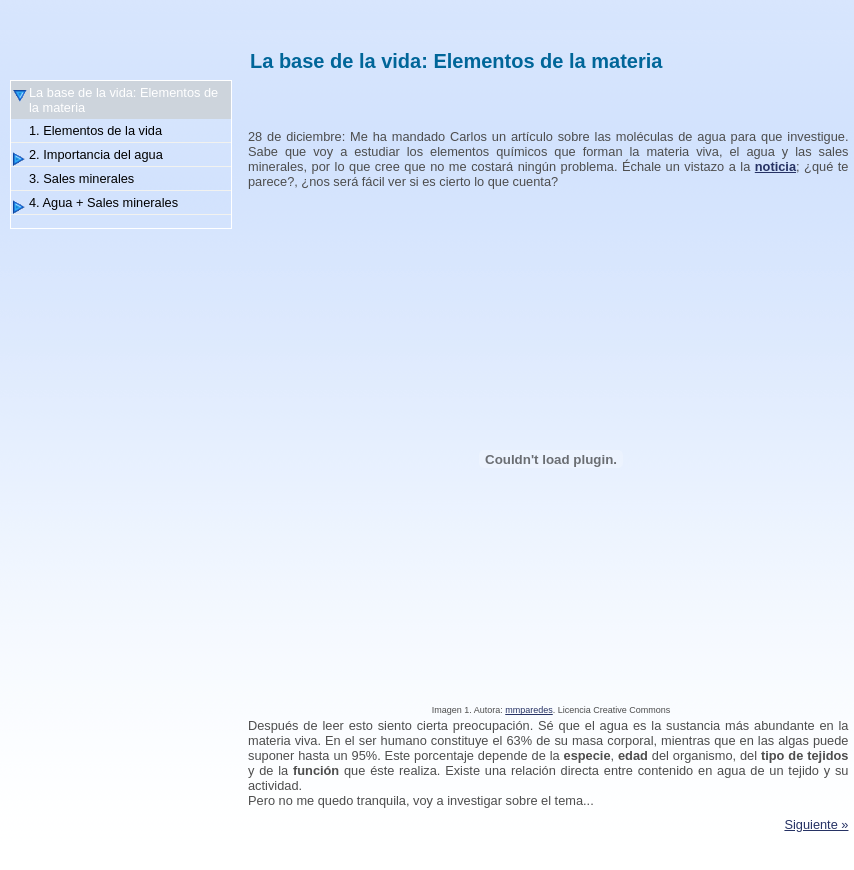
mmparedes (529, 710)
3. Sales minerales (81, 178)
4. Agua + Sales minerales (103, 202)
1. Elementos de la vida (95, 130)
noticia (775, 166)
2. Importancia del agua (96, 154)
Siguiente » (816, 824)
